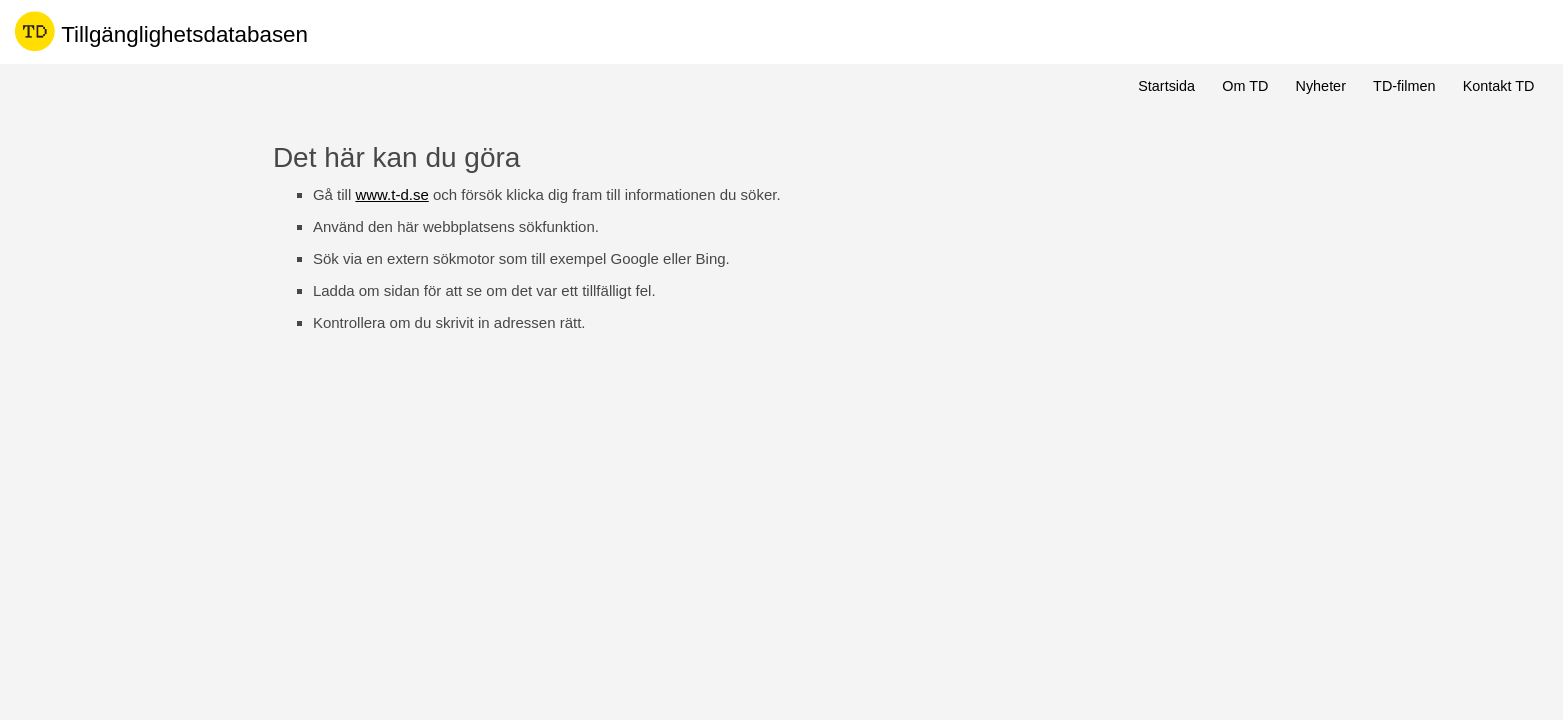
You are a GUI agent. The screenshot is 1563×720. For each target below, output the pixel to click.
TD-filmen (1404, 86)
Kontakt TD (1499, 86)
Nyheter (1321, 86)
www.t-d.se (391, 194)
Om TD (1245, 86)
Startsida (1166, 86)
